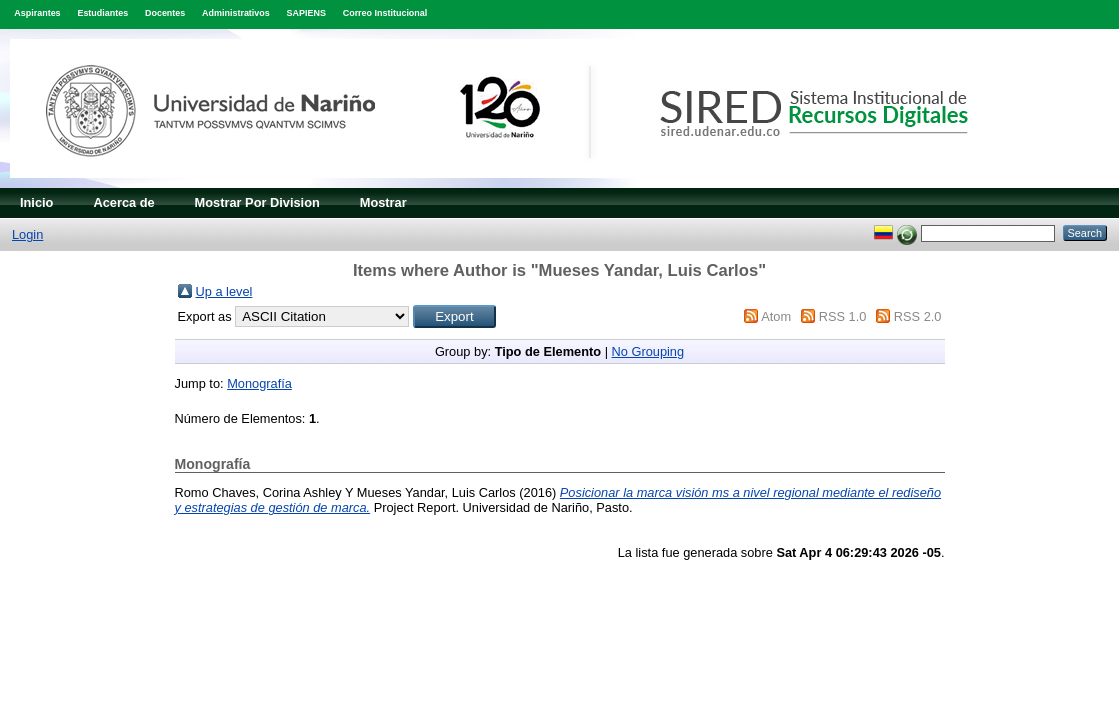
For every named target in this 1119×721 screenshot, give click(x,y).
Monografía (259, 383)
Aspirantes (37, 13)
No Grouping (648, 351)
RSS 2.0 (918, 316)
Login (27, 234)
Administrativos (236, 13)
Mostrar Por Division (257, 202)
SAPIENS (306, 13)
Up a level (224, 291)
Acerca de (123, 202)
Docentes (165, 13)
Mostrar (383, 202)
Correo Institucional (385, 13)
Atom (776, 316)
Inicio (36, 202)
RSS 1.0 (843, 316)
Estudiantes (102, 13)
